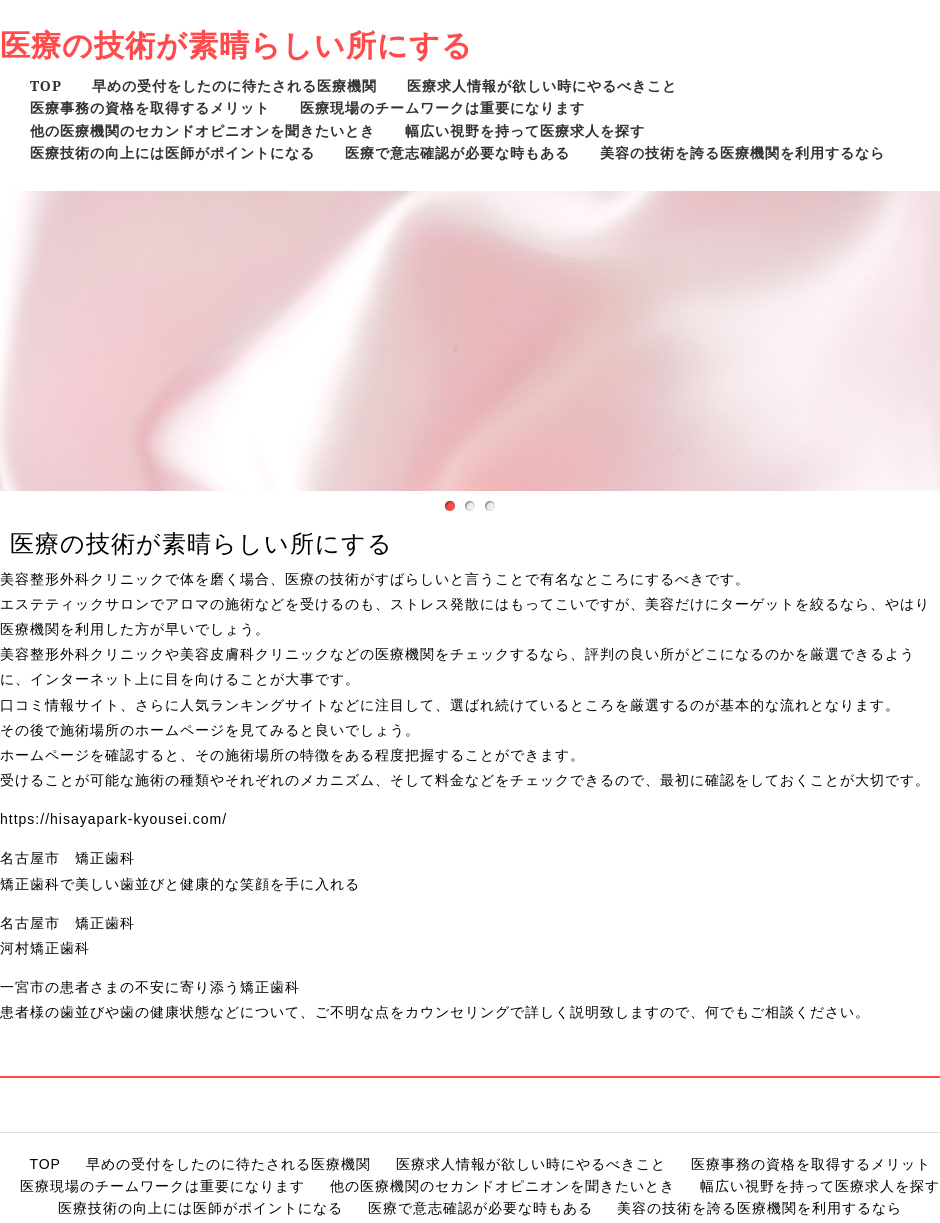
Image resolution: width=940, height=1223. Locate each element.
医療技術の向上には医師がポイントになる (172, 152)
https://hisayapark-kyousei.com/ (113, 819)
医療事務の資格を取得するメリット (150, 107)
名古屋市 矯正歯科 (67, 858)
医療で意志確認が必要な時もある (457, 152)
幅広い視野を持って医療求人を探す (525, 130)
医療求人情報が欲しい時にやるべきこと (542, 85)
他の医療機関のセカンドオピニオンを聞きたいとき (202, 130)
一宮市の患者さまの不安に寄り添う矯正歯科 (150, 987)
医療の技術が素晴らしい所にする (236, 44)
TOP (46, 85)
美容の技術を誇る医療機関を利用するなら (742, 152)
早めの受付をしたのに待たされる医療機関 (234, 85)
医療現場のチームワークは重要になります (442, 107)
